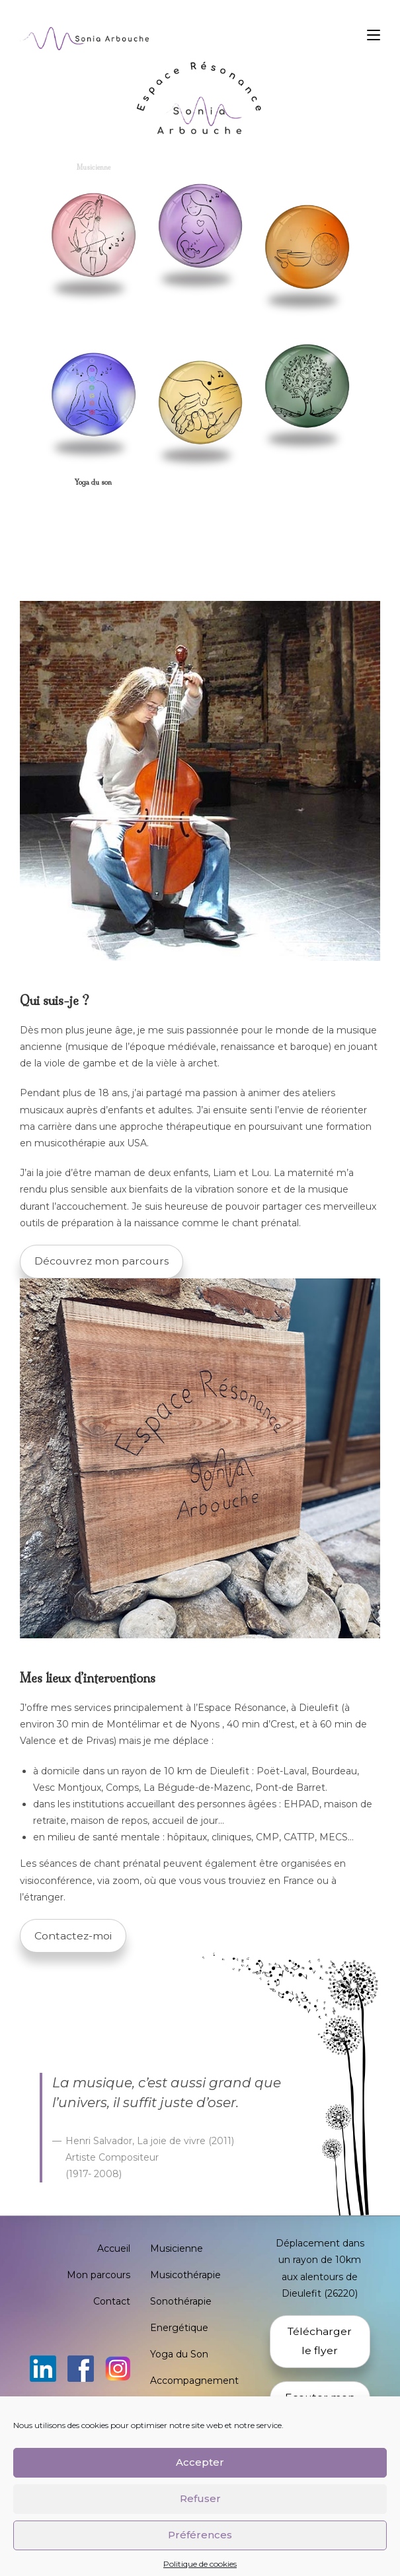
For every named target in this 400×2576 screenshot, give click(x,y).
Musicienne (176, 2248)
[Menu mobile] (373, 35)
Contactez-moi (73, 1936)
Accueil (113, 2248)
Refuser (200, 2519)
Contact (111, 2301)
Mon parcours (98, 2275)
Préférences (200, 2556)
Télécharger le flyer (320, 2340)
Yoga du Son (179, 2354)
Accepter (200, 2483)
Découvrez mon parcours (101, 1261)
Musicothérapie (185, 2275)
